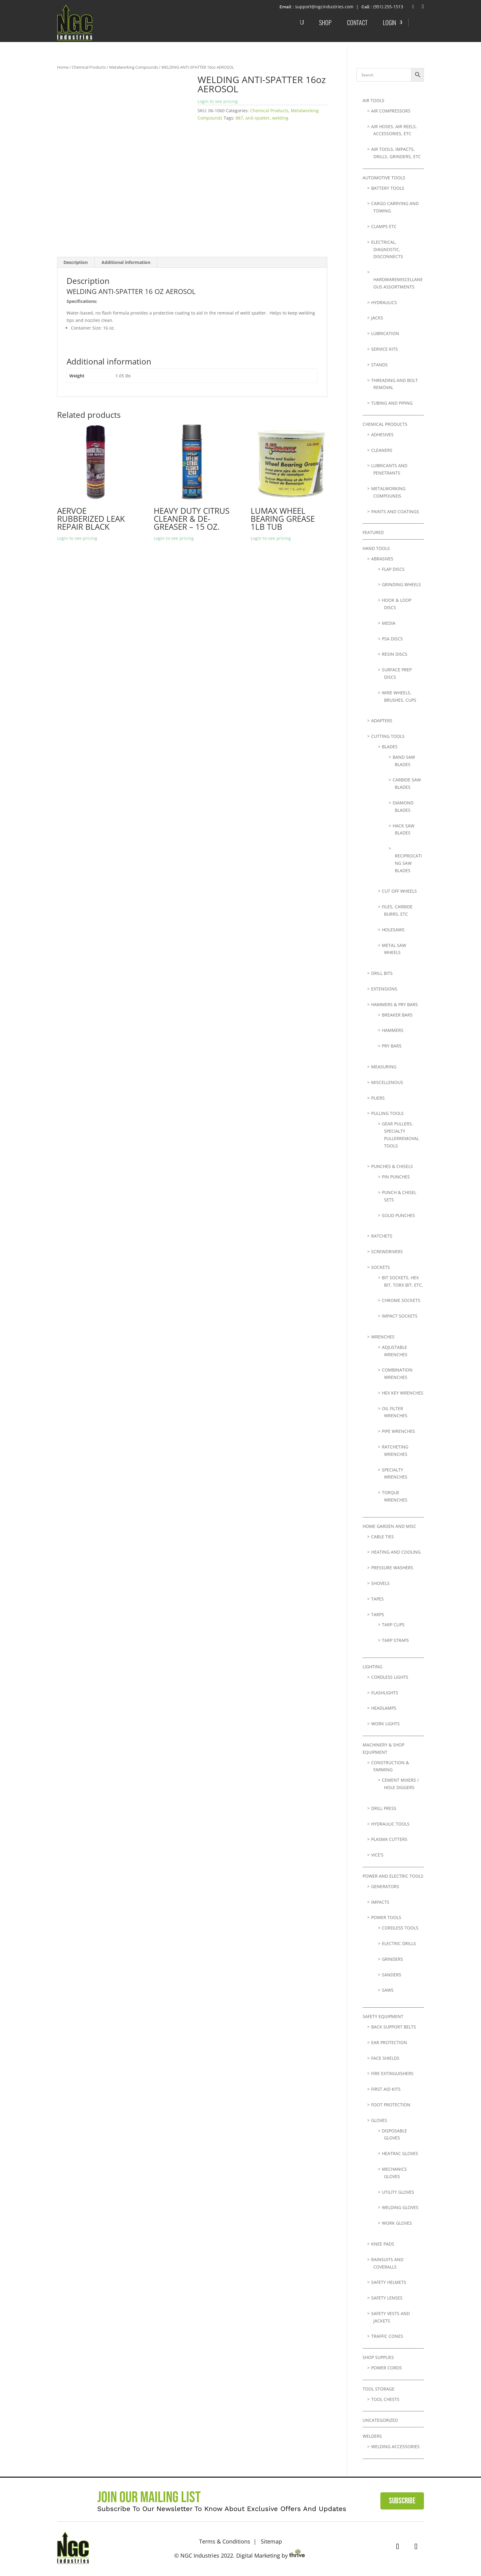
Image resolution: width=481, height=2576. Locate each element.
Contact (357, 22)
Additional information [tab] (126, 262)
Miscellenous (387, 1082)
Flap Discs (393, 569)
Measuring (383, 1067)
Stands (379, 365)
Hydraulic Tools (390, 1824)
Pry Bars (392, 1046)
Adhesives (382, 434)
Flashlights (384, 1693)
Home (62, 67)
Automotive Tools (384, 178)
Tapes (377, 1599)
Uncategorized (380, 2420)
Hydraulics (384, 302)
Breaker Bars (397, 1015)
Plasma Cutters (389, 1839)
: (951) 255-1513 (387, 7)
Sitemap (271, 2541)
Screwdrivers (387, 1251)
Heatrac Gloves (400, 2153)
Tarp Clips (393, 1625)
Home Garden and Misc (389, 1526)
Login (389, 22)
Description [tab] (75, 262)
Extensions (384, 989)
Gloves (379, 2120)
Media (388, 623)
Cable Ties (382, 1537)
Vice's (377, 1855)
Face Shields (385, 2058)
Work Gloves (397, 2223)
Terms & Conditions (224, 2541)
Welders (372, 2436)
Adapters (381, 720)
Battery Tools (387, 188)
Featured (373, 532)
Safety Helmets (388, 2282)
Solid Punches (398, 1215)
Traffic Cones (387, 2336)
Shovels (380, 1583)
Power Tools (386, 1917)
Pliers (378, 1098)
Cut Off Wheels (399, 891)
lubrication (385, 333)
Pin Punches (396, 1177)
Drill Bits (382, 973)
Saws (388, 1990)
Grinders (392, 1959)
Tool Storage (378, 2389)
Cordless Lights (389, 1677)
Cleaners (381, 450)
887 (239, 118)
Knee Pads (382, 2244)
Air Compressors (390, 111)
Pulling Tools (387, 1113)
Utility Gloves (398, 2192)
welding (280, 118)
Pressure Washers (392, 1567)
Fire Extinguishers (392, 2073)
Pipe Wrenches (398, 1431)
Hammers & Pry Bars (394, 1004)
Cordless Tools (400, 1928)
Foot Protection (390, 2105)
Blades (390, 747)
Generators (385, 1886)
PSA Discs (392, 639)
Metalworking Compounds (133, 67)
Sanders (391, 1975)
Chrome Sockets (401, 1300)
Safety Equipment (383, 2016)
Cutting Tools (388, 736)
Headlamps (383, 1708)
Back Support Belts (393, 2027)
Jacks (377, 318)
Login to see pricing (218, 101)
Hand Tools (376, 548)
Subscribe (402, 2501)
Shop (325, 22)
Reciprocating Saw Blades (408, 863)
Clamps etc (384, 226)
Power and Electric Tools (393, 1876)
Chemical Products (89, 67)
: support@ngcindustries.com (323, 7)
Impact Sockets (400, 1316)
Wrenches (382, 1337)
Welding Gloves (400, 2207)
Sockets (380, 1267)
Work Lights (385, 1724)
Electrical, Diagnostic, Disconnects (387, 249)
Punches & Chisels (392, 1166)
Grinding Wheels (401, 584)
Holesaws (393, 930)
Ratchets (381, 1236)
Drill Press (383, 1808)
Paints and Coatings (395, 511)
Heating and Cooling (396, 1552)
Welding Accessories (395, 2446)
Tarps (377, 1614)
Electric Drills (399, 1943)
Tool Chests (385, 2399)
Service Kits (384, 349)
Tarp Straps (395, 1640)
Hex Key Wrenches (402, 1393)
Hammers (392, 1030)
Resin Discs (394, 654)
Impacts (380, 1902)
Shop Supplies (378, 2357)
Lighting (372, 1667)
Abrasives (382, 559)
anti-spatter (257, 118)
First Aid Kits (386, 2089)
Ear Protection (389, 2042)
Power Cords (386, 2368)
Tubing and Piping (392, 403)
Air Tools (373, 100)
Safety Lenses (386, 2298)
